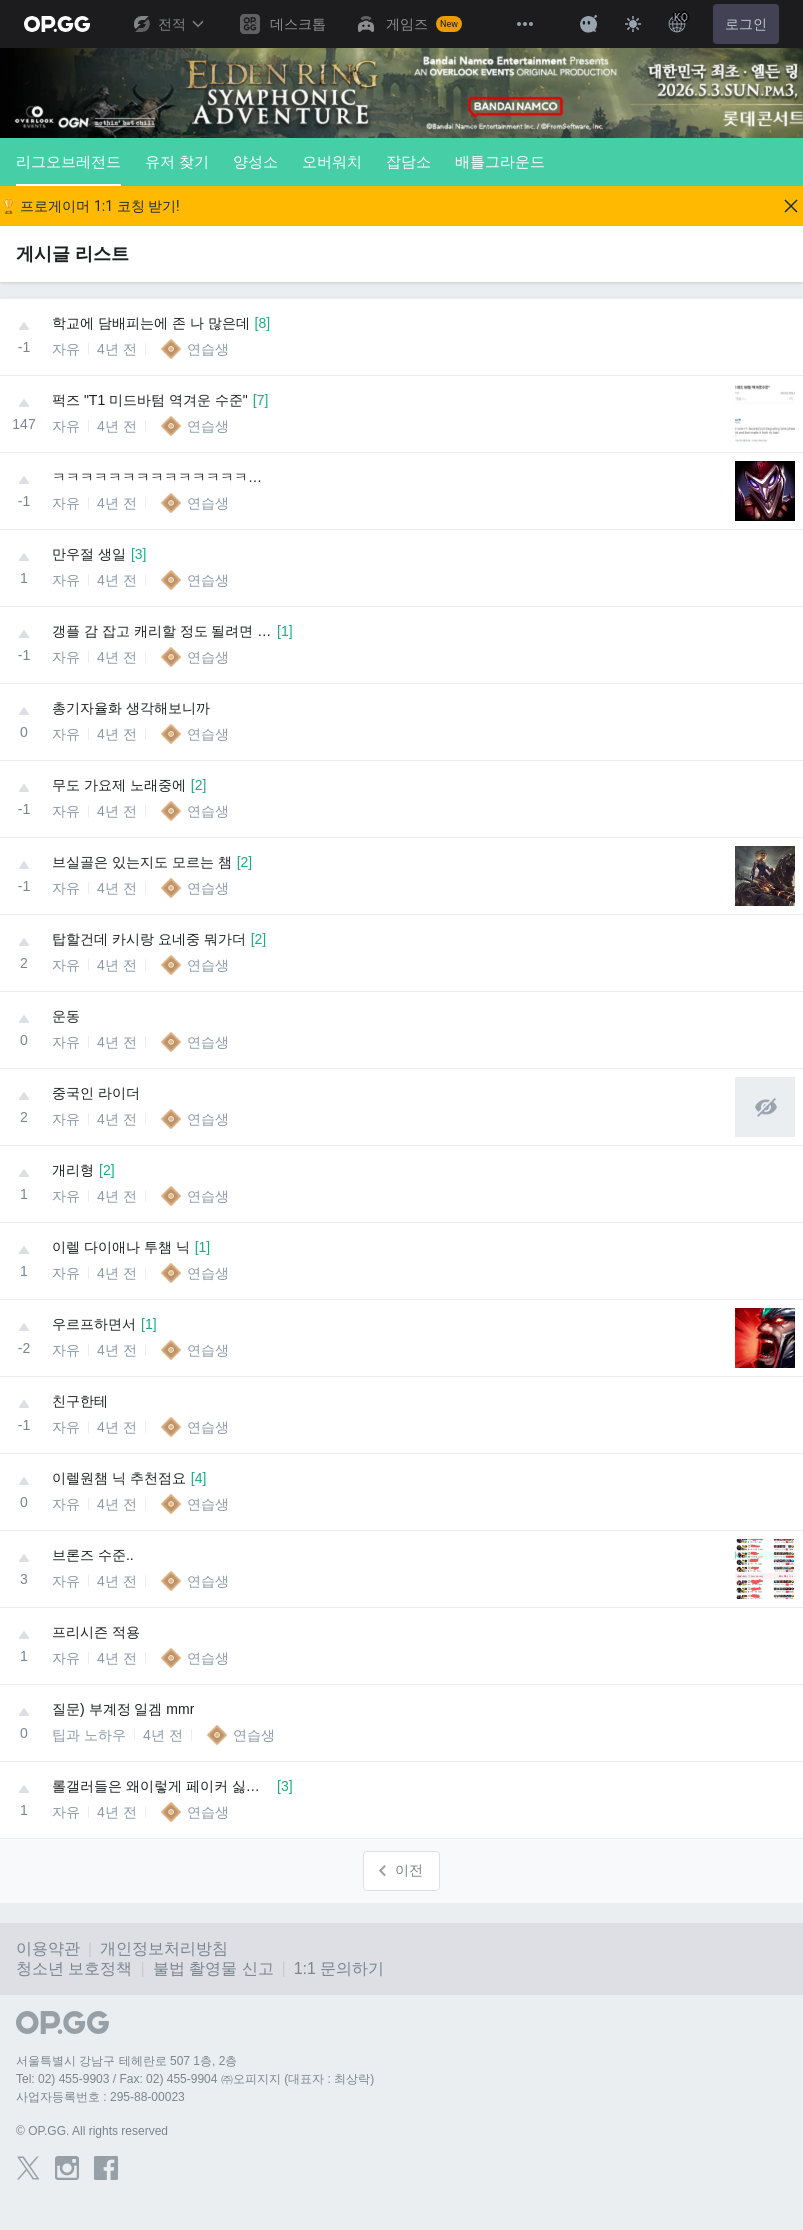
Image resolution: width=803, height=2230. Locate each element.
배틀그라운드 (500, 161)
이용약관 (48, 1948)
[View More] (525, 24)
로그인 (746, 24)
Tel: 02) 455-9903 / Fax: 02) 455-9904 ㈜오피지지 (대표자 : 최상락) (195, 2079)
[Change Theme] (633, 24)
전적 (168, 24)
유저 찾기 (177, 161)
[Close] (791, 206)
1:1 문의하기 (339, 1968)
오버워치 (332, 161)
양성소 (255, 161)
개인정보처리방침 (164, 1948)
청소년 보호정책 (74, 1968)
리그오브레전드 (68, 169)
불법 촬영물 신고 (213, 1968)
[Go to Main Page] (57, 24)
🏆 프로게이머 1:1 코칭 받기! (90, 206)
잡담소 (408, 161)
